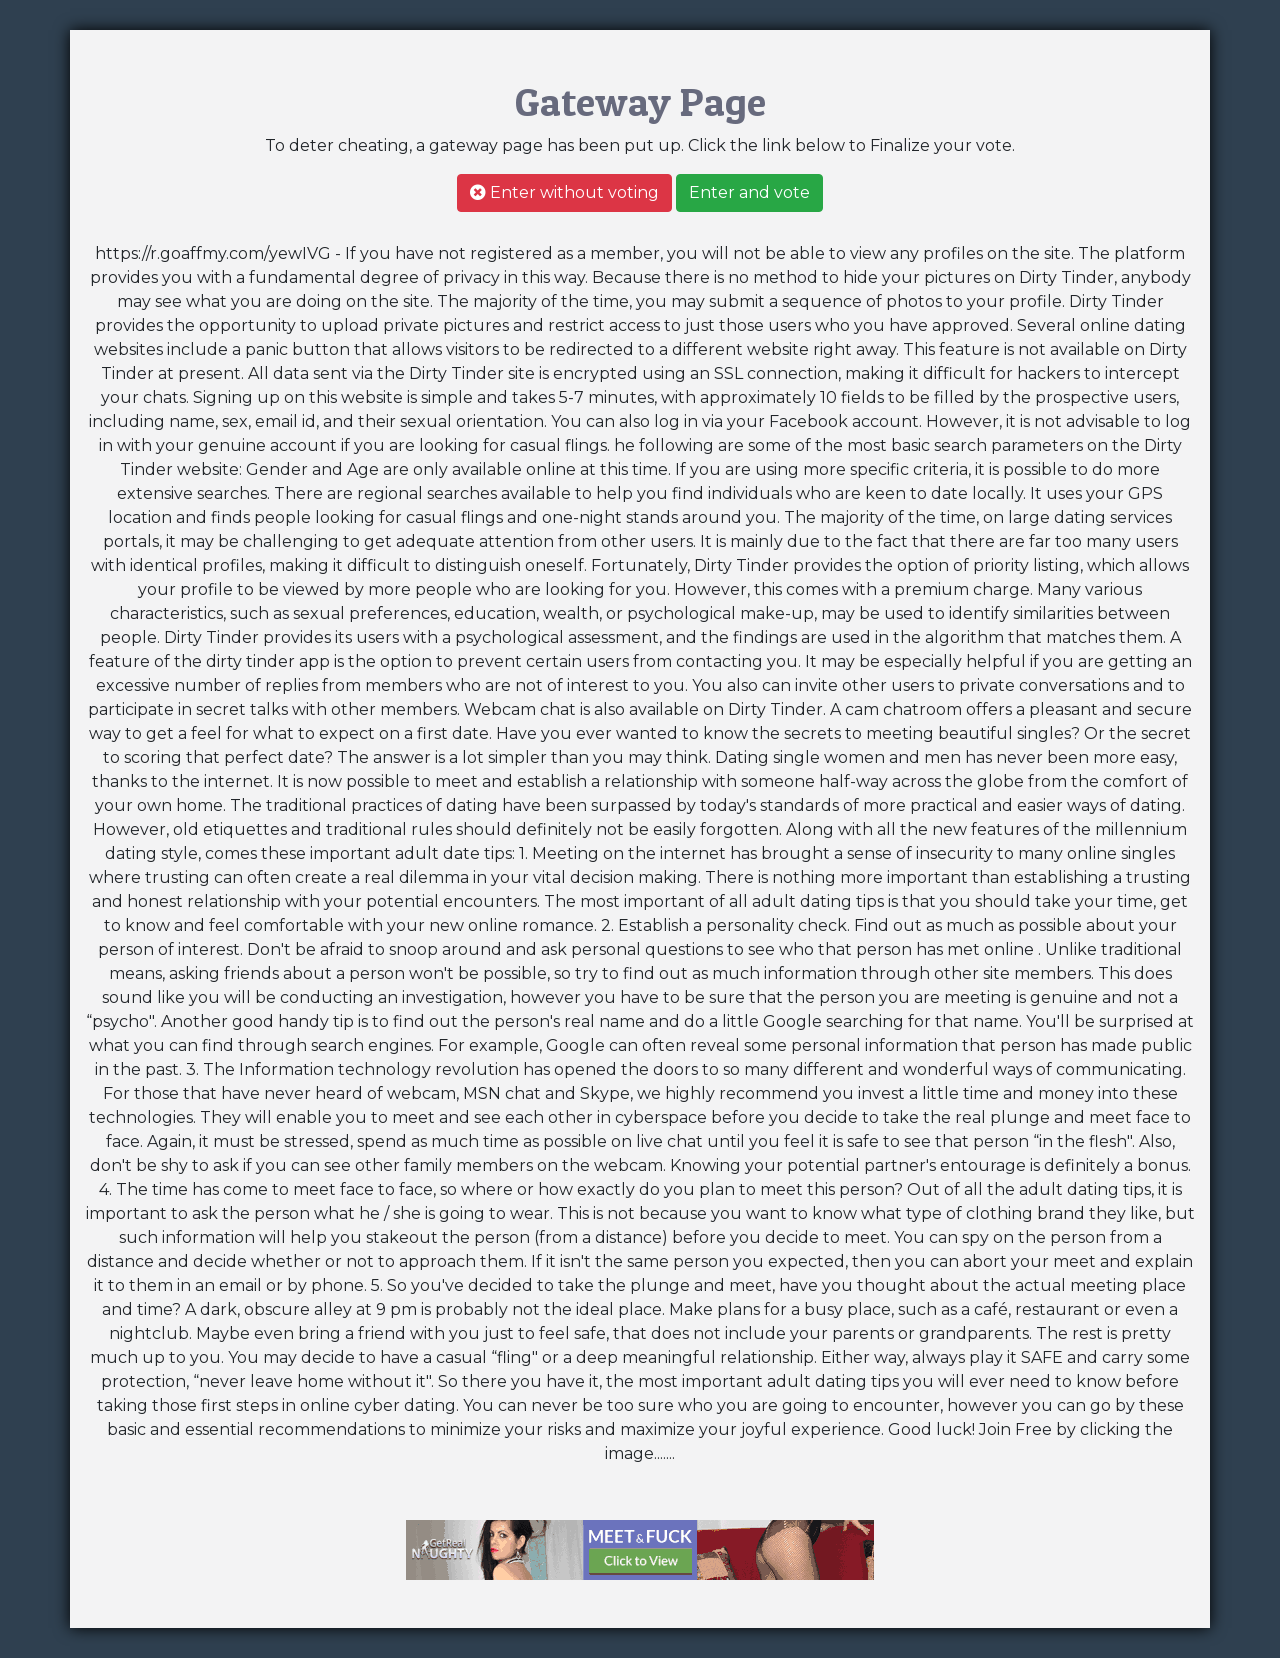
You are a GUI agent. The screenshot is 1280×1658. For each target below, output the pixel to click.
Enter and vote (749, 192)
